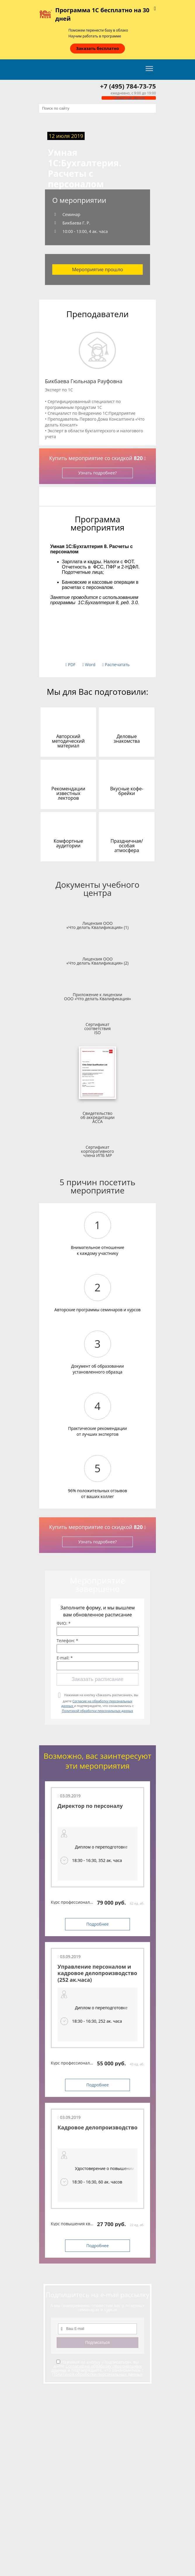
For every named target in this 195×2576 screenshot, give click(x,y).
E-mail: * (65, 1658)
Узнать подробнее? (97, 473)
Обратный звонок (128, 97)
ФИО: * (64, 1623)
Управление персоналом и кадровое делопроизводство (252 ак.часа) (97, 1973)
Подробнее (97, 1924)
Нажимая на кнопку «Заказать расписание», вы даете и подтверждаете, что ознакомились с (99, 1703)
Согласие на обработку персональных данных (96, 2368)
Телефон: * (67, 1641)
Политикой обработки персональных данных (97, 1710)
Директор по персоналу (90, 1805)
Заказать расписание (97, 1679)
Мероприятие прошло (97, 269)
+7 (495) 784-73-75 (128, 86)
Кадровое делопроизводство (97, 2127)
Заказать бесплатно (97, 48)
